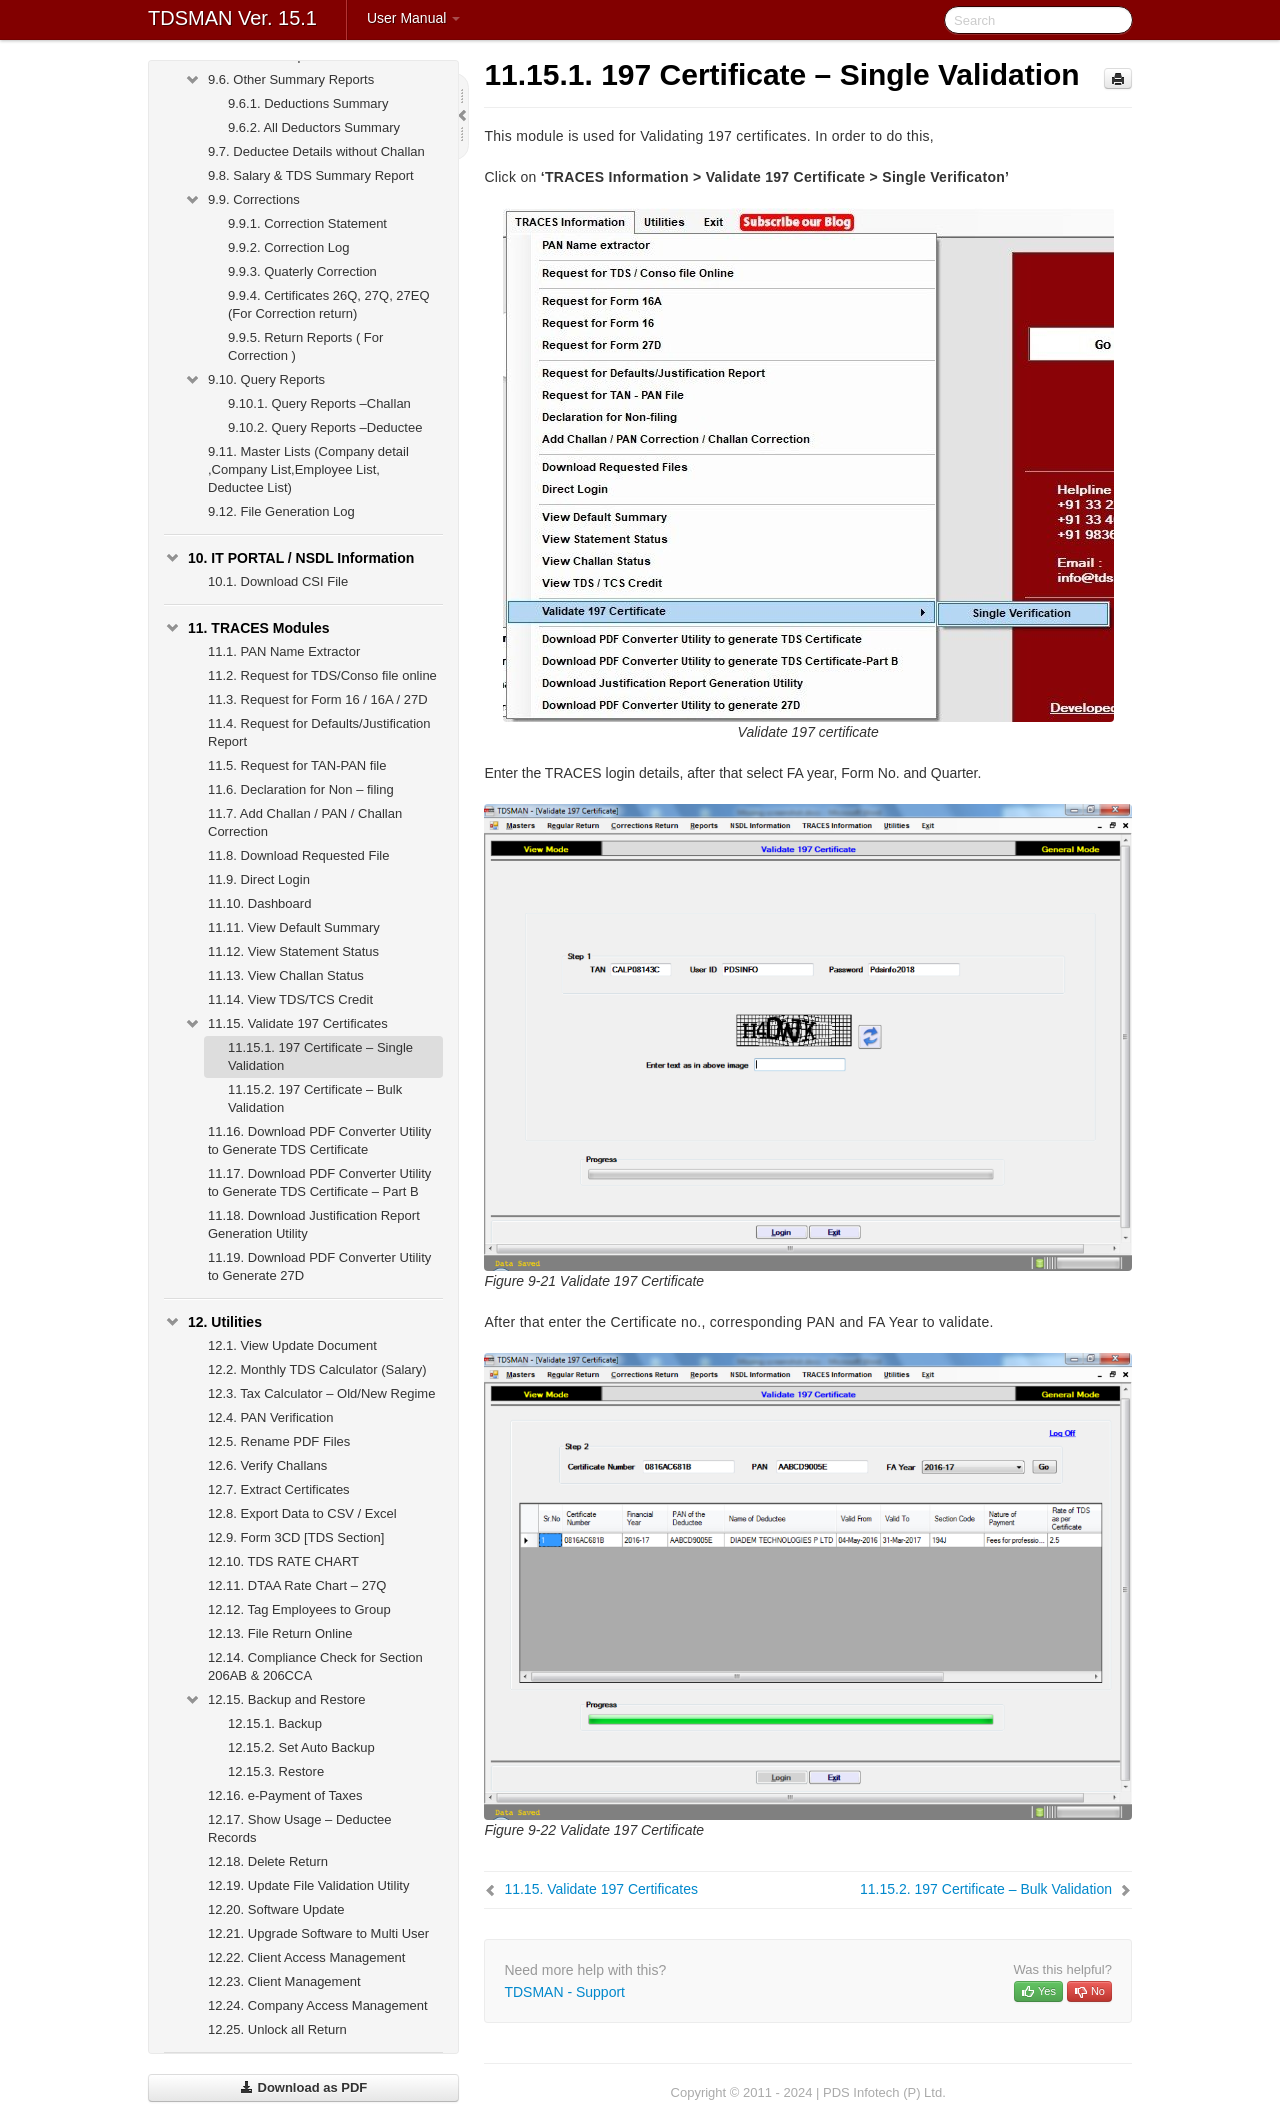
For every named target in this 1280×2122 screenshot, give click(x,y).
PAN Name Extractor (284, 651)
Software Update (276, 1909)
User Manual (413, 18)
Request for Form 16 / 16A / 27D (318, 699)
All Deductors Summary (314, 127)
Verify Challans (267, 1465)
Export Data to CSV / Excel (302, 1513)
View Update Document (292, 1345)
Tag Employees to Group (299, 1609)
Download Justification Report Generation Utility (314, 1224)
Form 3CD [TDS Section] (296, 1537)
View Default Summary (294, 927)
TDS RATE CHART (283, 1561)
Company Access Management (318, 2005)
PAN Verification (271, 1417)
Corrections (242, 200)
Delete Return (268, 1861)
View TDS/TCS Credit (290, 999)
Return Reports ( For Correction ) (305, 346)
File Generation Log (281, 511)
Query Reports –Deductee (325, 427)
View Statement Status (293, 951)
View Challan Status (286, 975)
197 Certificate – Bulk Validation (315, 1098)
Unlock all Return (277, 2029)
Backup (275, 1723)
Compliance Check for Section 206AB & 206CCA (315, 1666)
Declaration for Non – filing (301, 789)
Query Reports (254, 380)
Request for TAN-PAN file (297, 765)
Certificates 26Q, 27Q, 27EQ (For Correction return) (329, 304)
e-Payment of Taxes (285, 1795)
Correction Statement (307, 223)
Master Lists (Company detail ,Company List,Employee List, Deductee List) (308, 469)
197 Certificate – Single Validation (320, 1056)
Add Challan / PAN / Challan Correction (305, 822)
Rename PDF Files (279, 1441)
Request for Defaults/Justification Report (319, 732)
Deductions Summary (308, 103)
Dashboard (259, 903)
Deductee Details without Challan (316, 151)
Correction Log (288, 247)
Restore (276, 1771)
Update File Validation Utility (308, 1885)
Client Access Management (306, 1957)
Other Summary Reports (279, 80)
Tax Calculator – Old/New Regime (321, 1393)
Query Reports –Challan (319, 403)
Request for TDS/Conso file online (322, 675)
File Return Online (280, 1633)
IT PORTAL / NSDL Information (289, 558)
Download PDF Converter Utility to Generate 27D (319, 1266)
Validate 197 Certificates (286, 1024)
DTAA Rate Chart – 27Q (297, 1585)
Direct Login (259, 879)
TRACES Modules (247, 628)
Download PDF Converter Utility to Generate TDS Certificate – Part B (319, 1182)
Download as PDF (303, 2087)
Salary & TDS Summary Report (311, 175)
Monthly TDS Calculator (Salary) (317, 1369)
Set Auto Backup (301, 1747)
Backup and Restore (275, 1700)
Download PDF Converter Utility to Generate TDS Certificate (319, 1140)
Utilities (213, 1322)
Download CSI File (278, 581)
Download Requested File (298, 855)
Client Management (284, 1981)
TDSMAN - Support (564, 1992)
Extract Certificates (279, 1489)
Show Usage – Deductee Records (300, 1828)
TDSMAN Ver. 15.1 (232, 18)
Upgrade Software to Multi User (318, 1933)
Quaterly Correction (302, 271)
